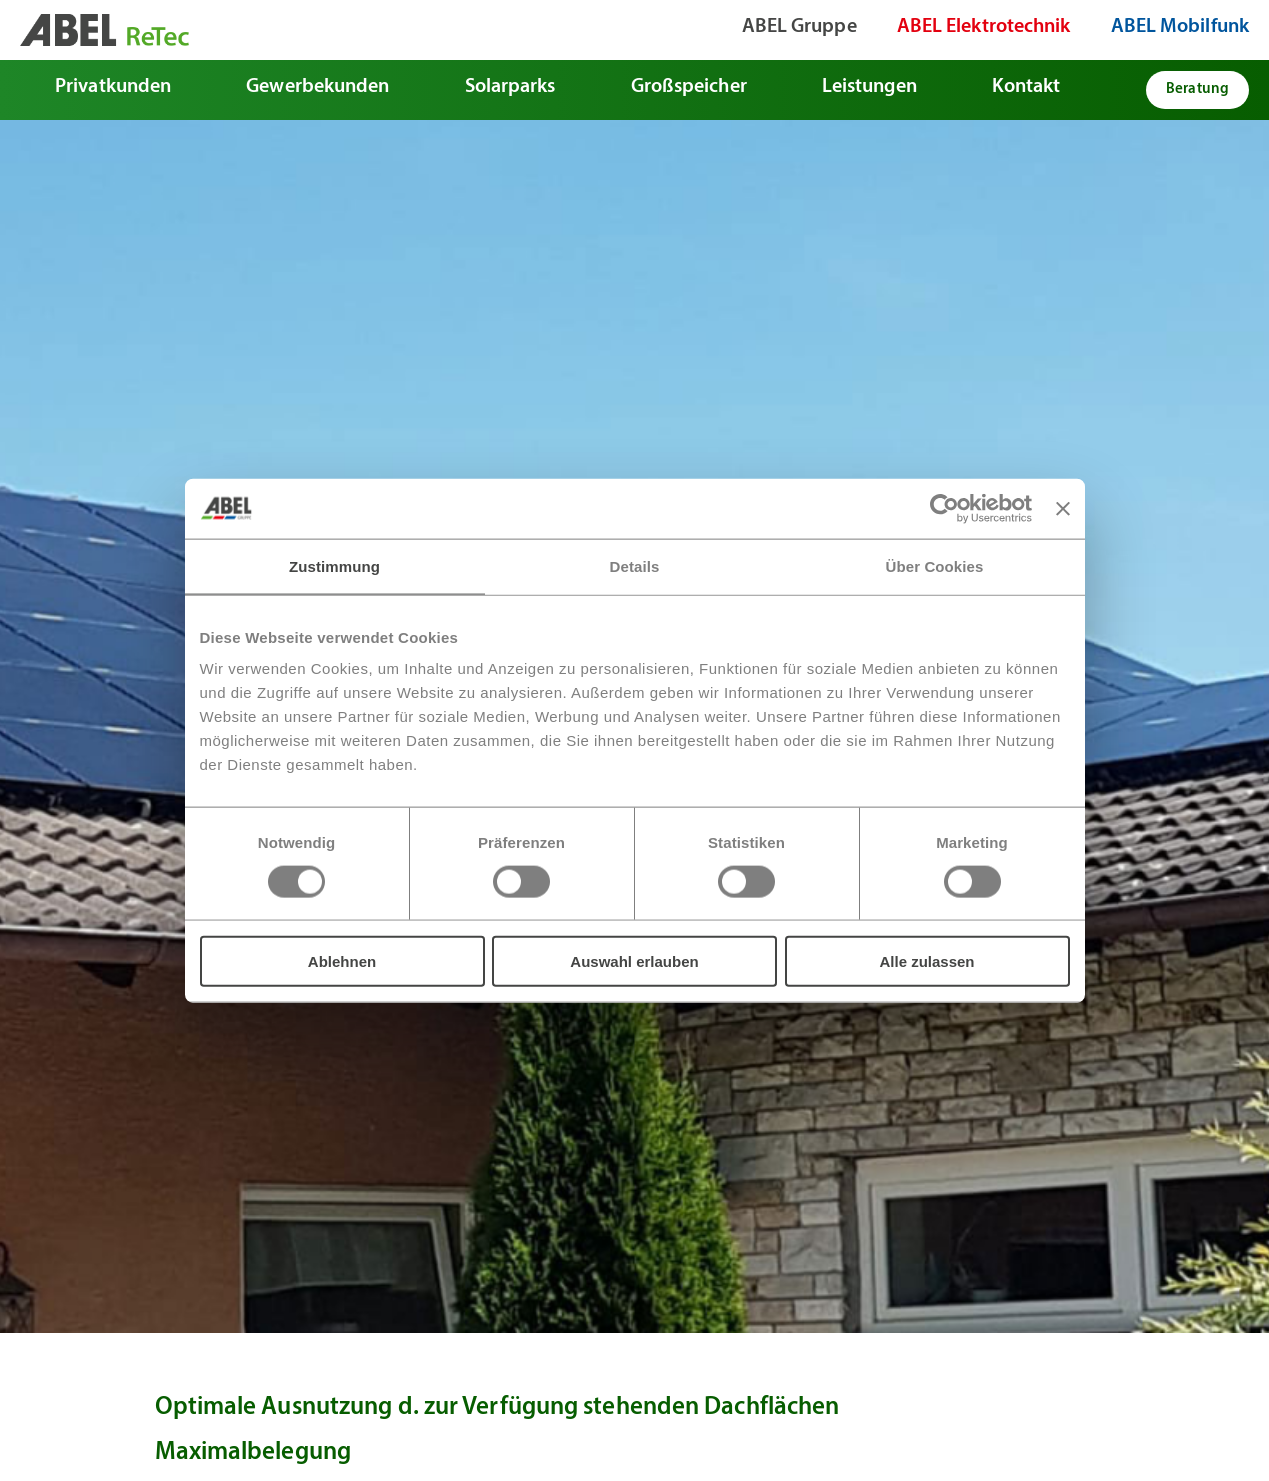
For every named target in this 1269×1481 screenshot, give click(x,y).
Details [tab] (635, 565)
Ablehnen (342, 961)
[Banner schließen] (1063, 508)
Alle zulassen (926, 961)
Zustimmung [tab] (334, 565)
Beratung (1197, 89)
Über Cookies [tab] (935, 565)
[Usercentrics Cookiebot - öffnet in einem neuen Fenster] (944, 508)
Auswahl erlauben (634, 961)
